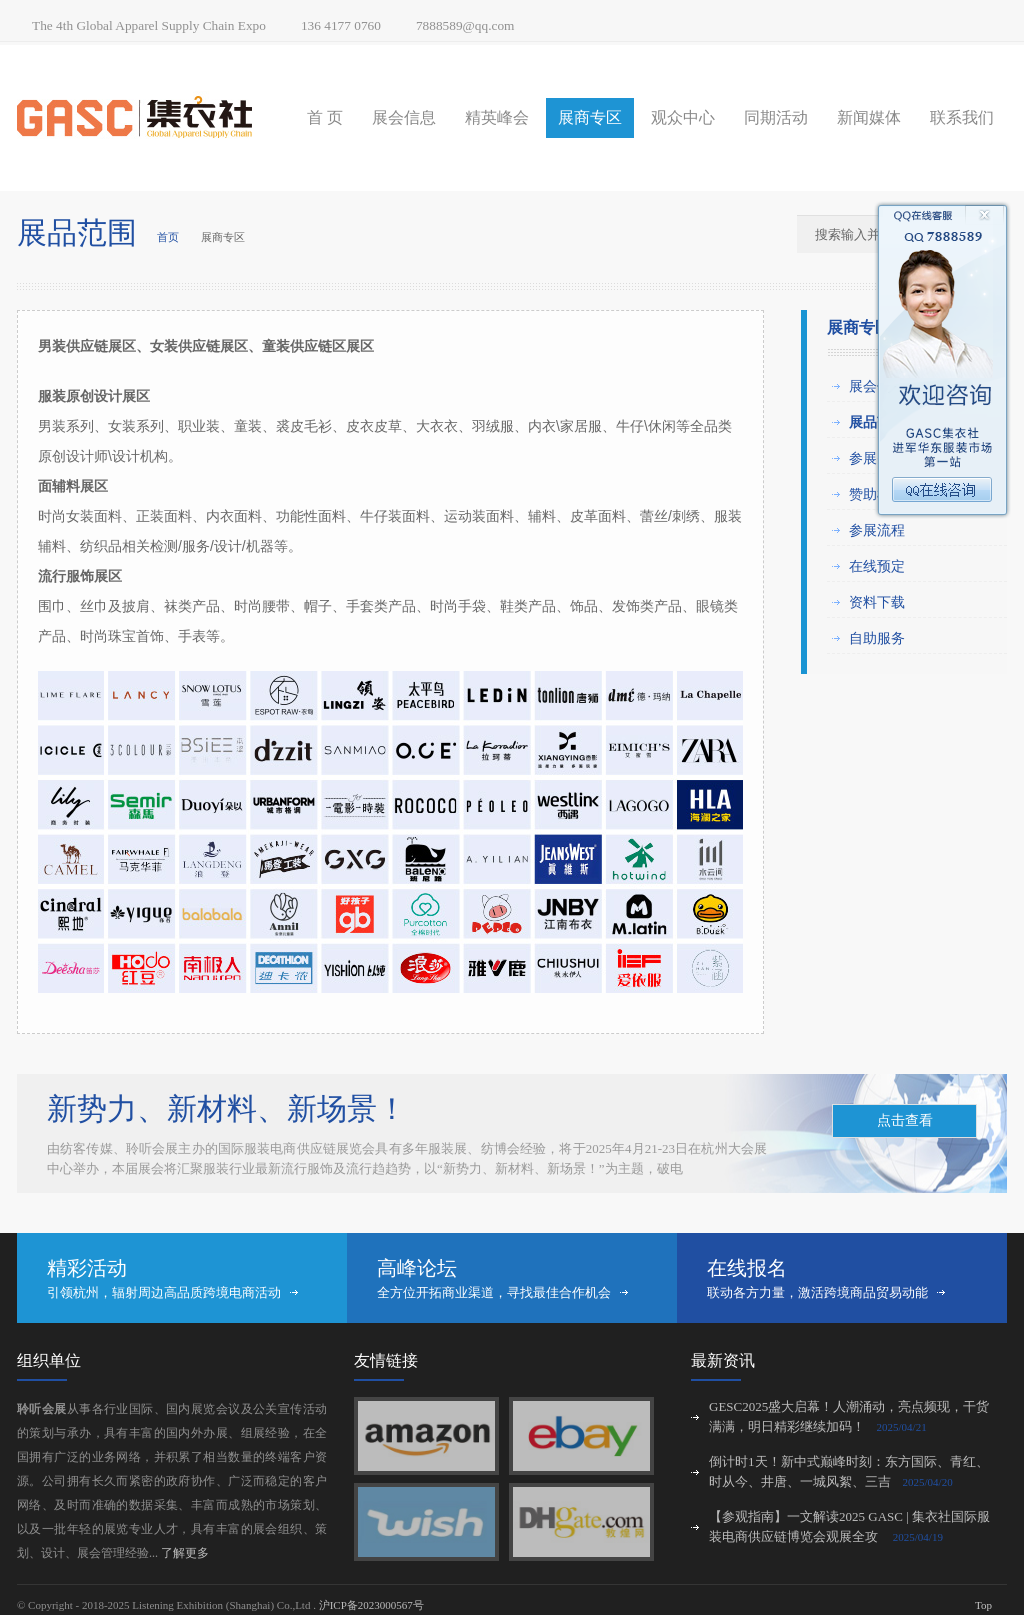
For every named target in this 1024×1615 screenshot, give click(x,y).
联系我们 (962, 117)
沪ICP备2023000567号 (371, 1605)
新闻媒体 (869, 117)
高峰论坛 (417, 1268)
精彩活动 (87, 1268)
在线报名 (747, 1268)
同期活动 (776, 117)
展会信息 (404, 117)
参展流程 (877, 530)
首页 (168, 237)
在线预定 (877, 566)
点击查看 (905, 1120)
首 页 (325, 117)
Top (983, 1605)
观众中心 (683, 117)
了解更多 (185, 1553)
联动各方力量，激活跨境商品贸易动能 (817, 1292)
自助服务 (877, 638)
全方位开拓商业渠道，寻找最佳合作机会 (494, 1292)
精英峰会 (497, 117)
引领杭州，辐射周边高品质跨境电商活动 (164, 1292)
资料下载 (877, 602)
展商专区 (590, 117)
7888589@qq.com (465, 25)
